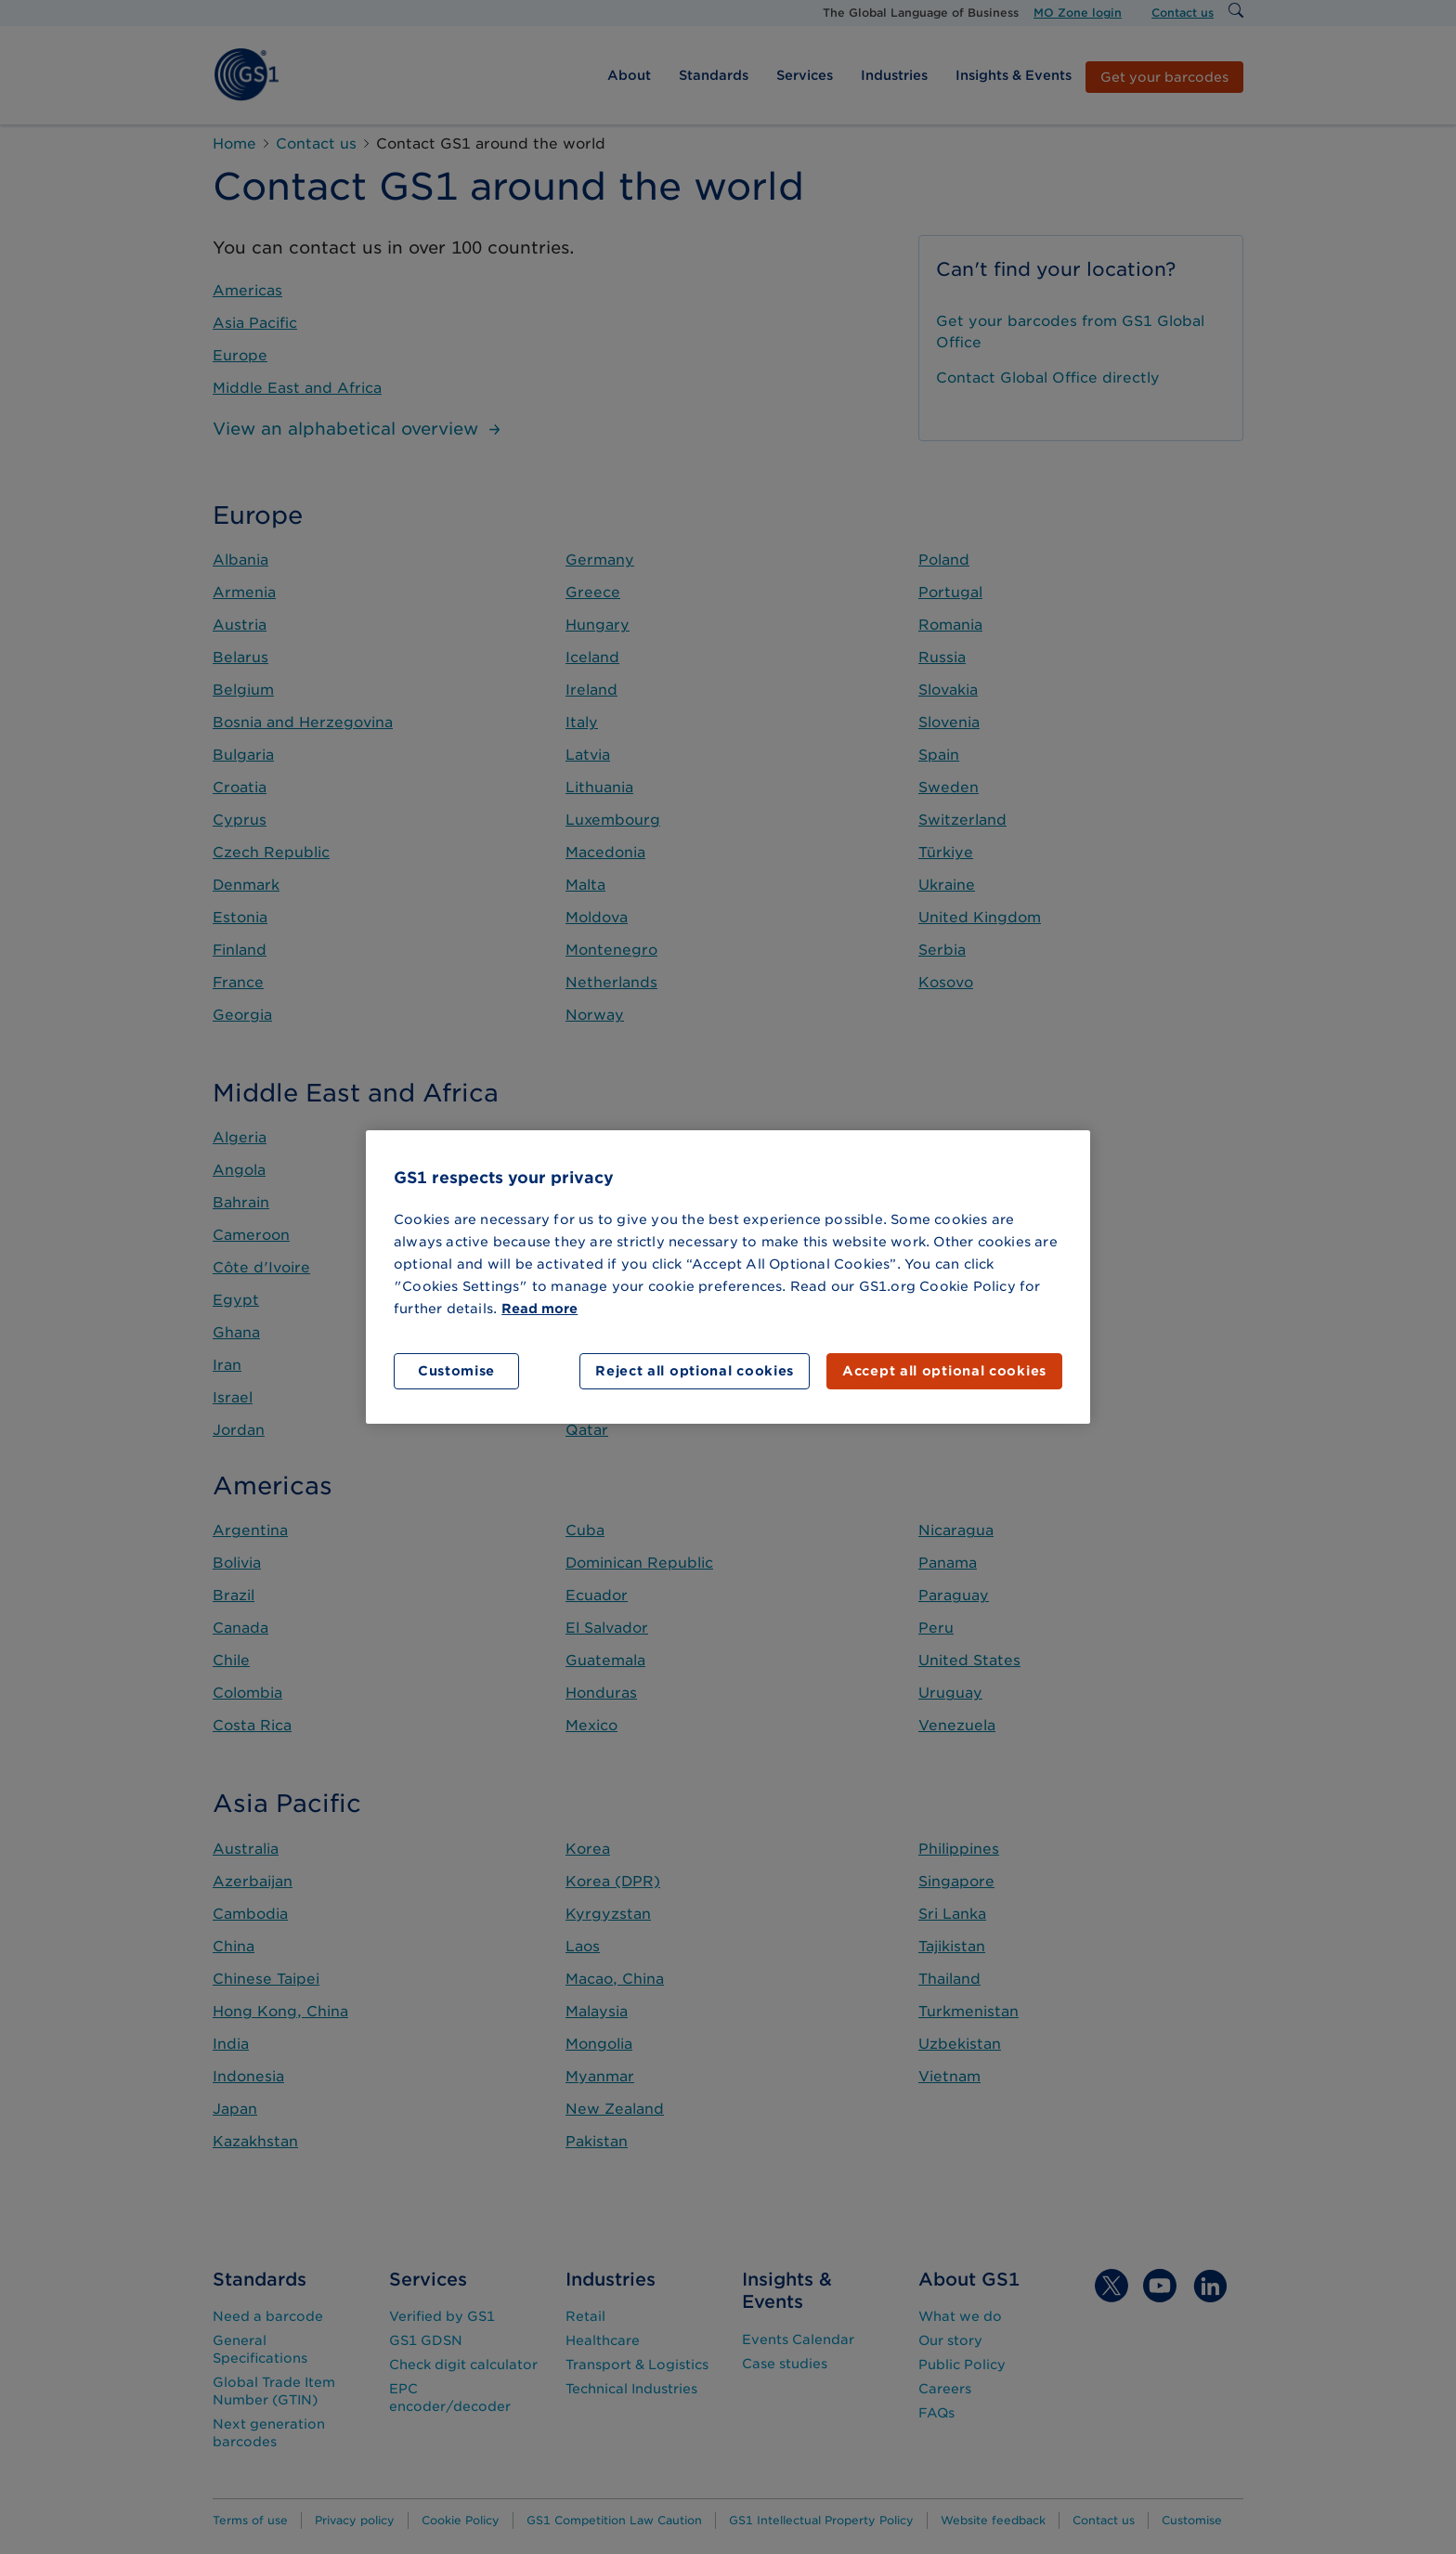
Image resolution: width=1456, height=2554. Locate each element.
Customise (456, 1370)
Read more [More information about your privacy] (539, 1308)
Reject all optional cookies (694, 1370)
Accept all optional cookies (944, 1370)
